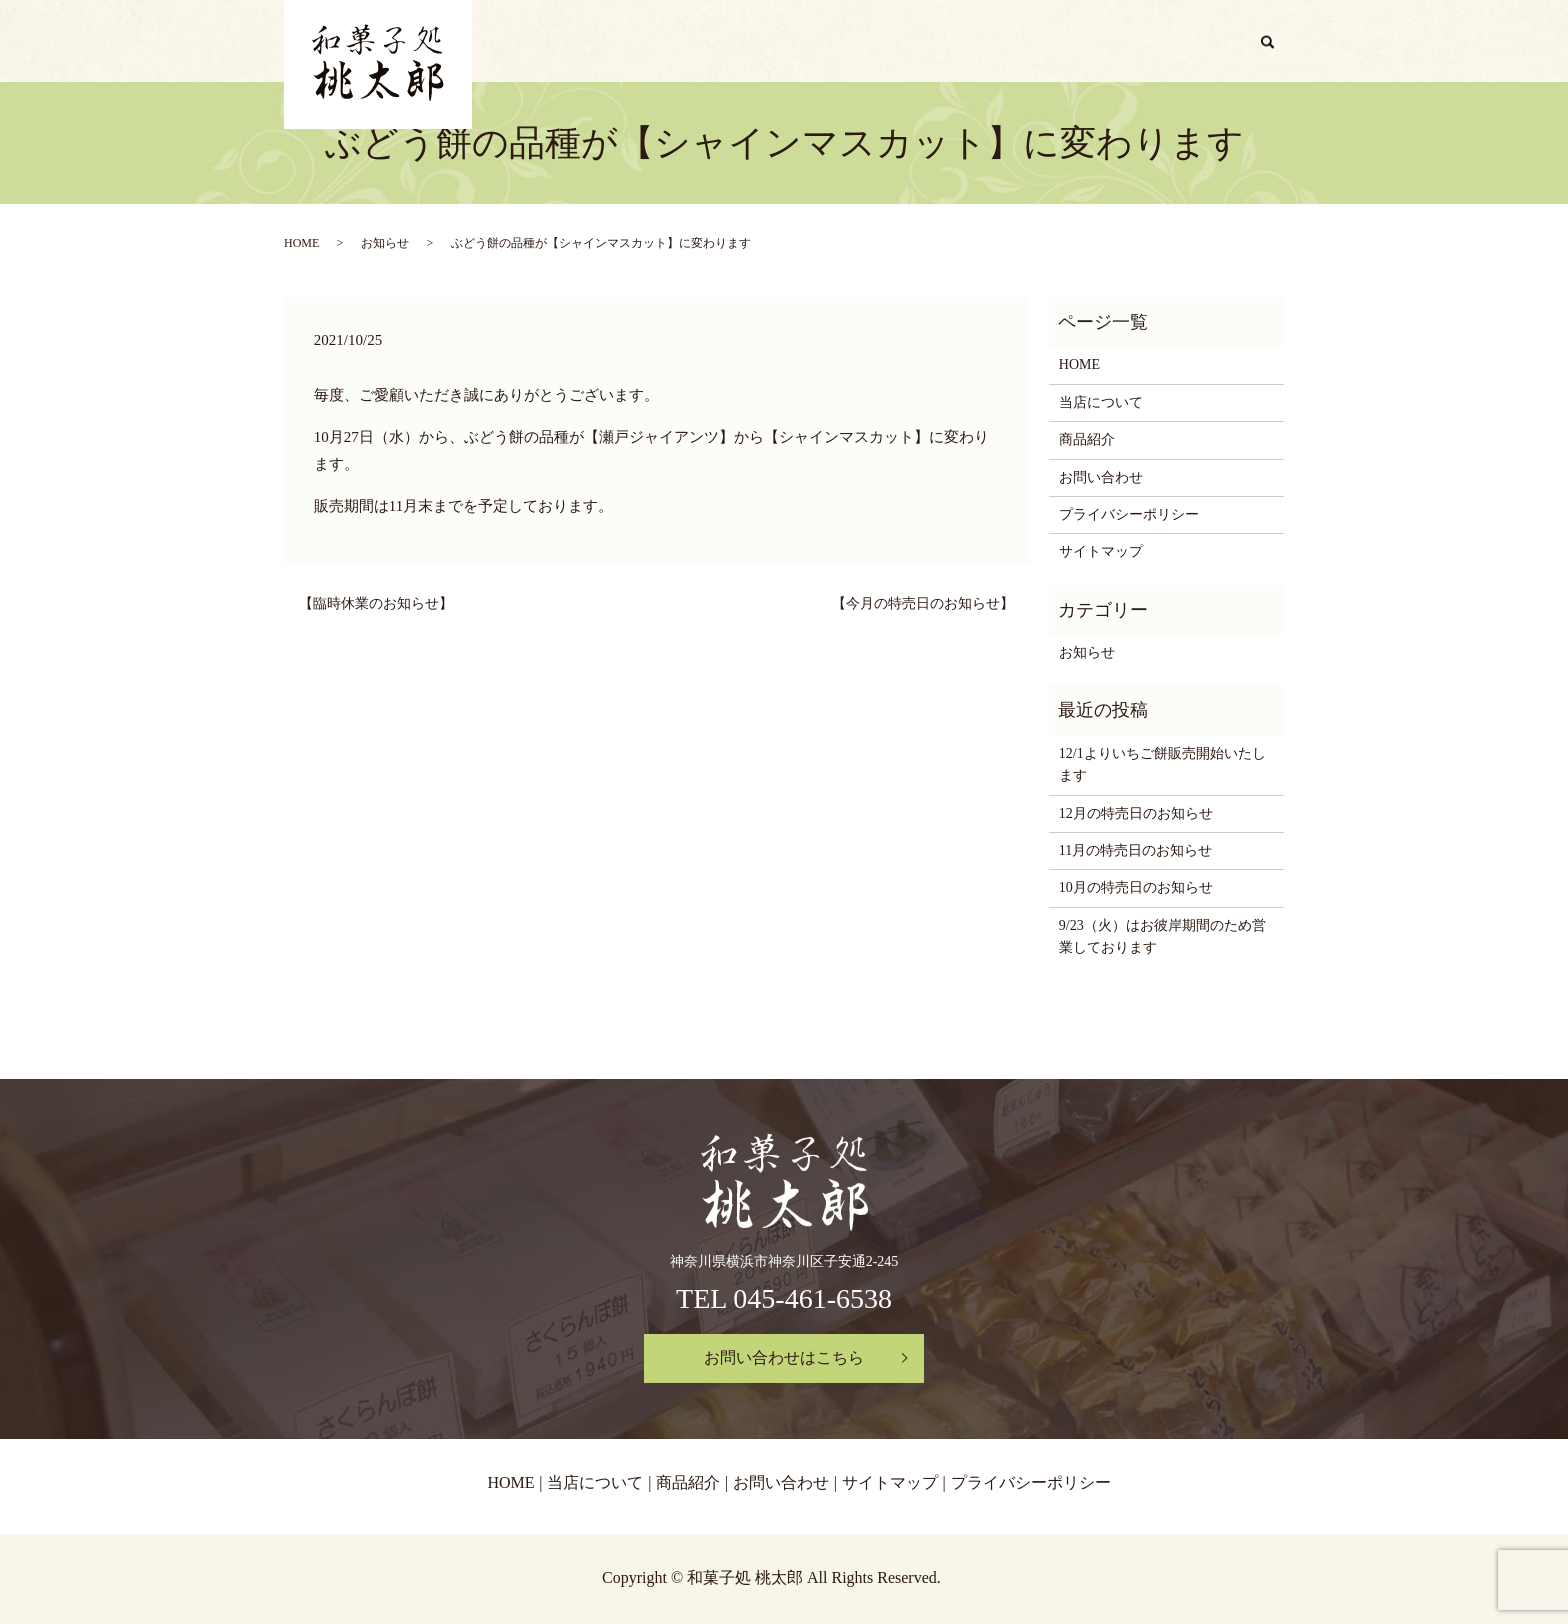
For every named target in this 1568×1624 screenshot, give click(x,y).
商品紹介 (1088, 42)
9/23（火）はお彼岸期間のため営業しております (1162, 936)
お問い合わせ (1192, 42)
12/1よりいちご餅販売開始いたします (1162, 764)
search (1275, 43)
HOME (888, 42)
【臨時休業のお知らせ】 (376, 603)
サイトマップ (1101, 551)
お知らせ (385, 243)
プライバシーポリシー (1129, 514)
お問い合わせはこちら (784, 1357)
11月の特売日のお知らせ (1135, 850)
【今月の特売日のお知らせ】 (923, 603)
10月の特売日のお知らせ (1136, 887)
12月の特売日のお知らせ (1136, 813)
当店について (984, 42)
